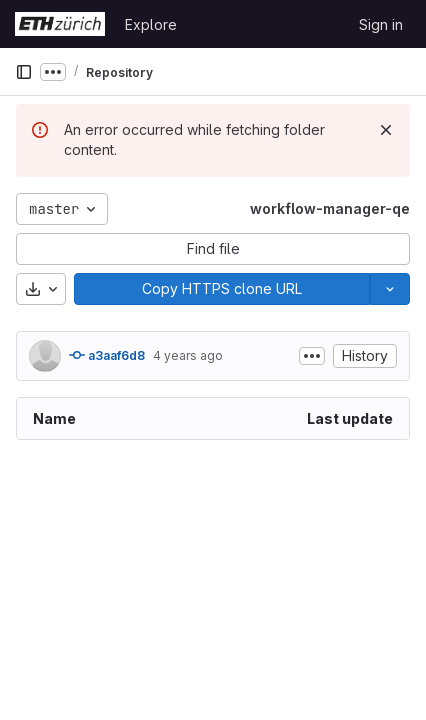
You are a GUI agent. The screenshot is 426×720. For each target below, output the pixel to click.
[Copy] (222, 289)
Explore (151, 24)
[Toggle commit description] (312, 356)
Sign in (381, 24)
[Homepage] (60, 24)
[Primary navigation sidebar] (24, 72)
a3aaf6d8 (107, 355)
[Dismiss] (386, 130)
